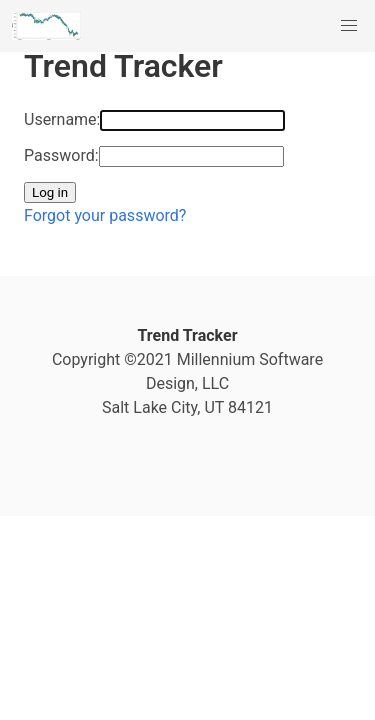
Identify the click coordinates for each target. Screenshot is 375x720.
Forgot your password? (105, 215)
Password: (61, 155)
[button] (349, 26)
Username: (62, 119)
